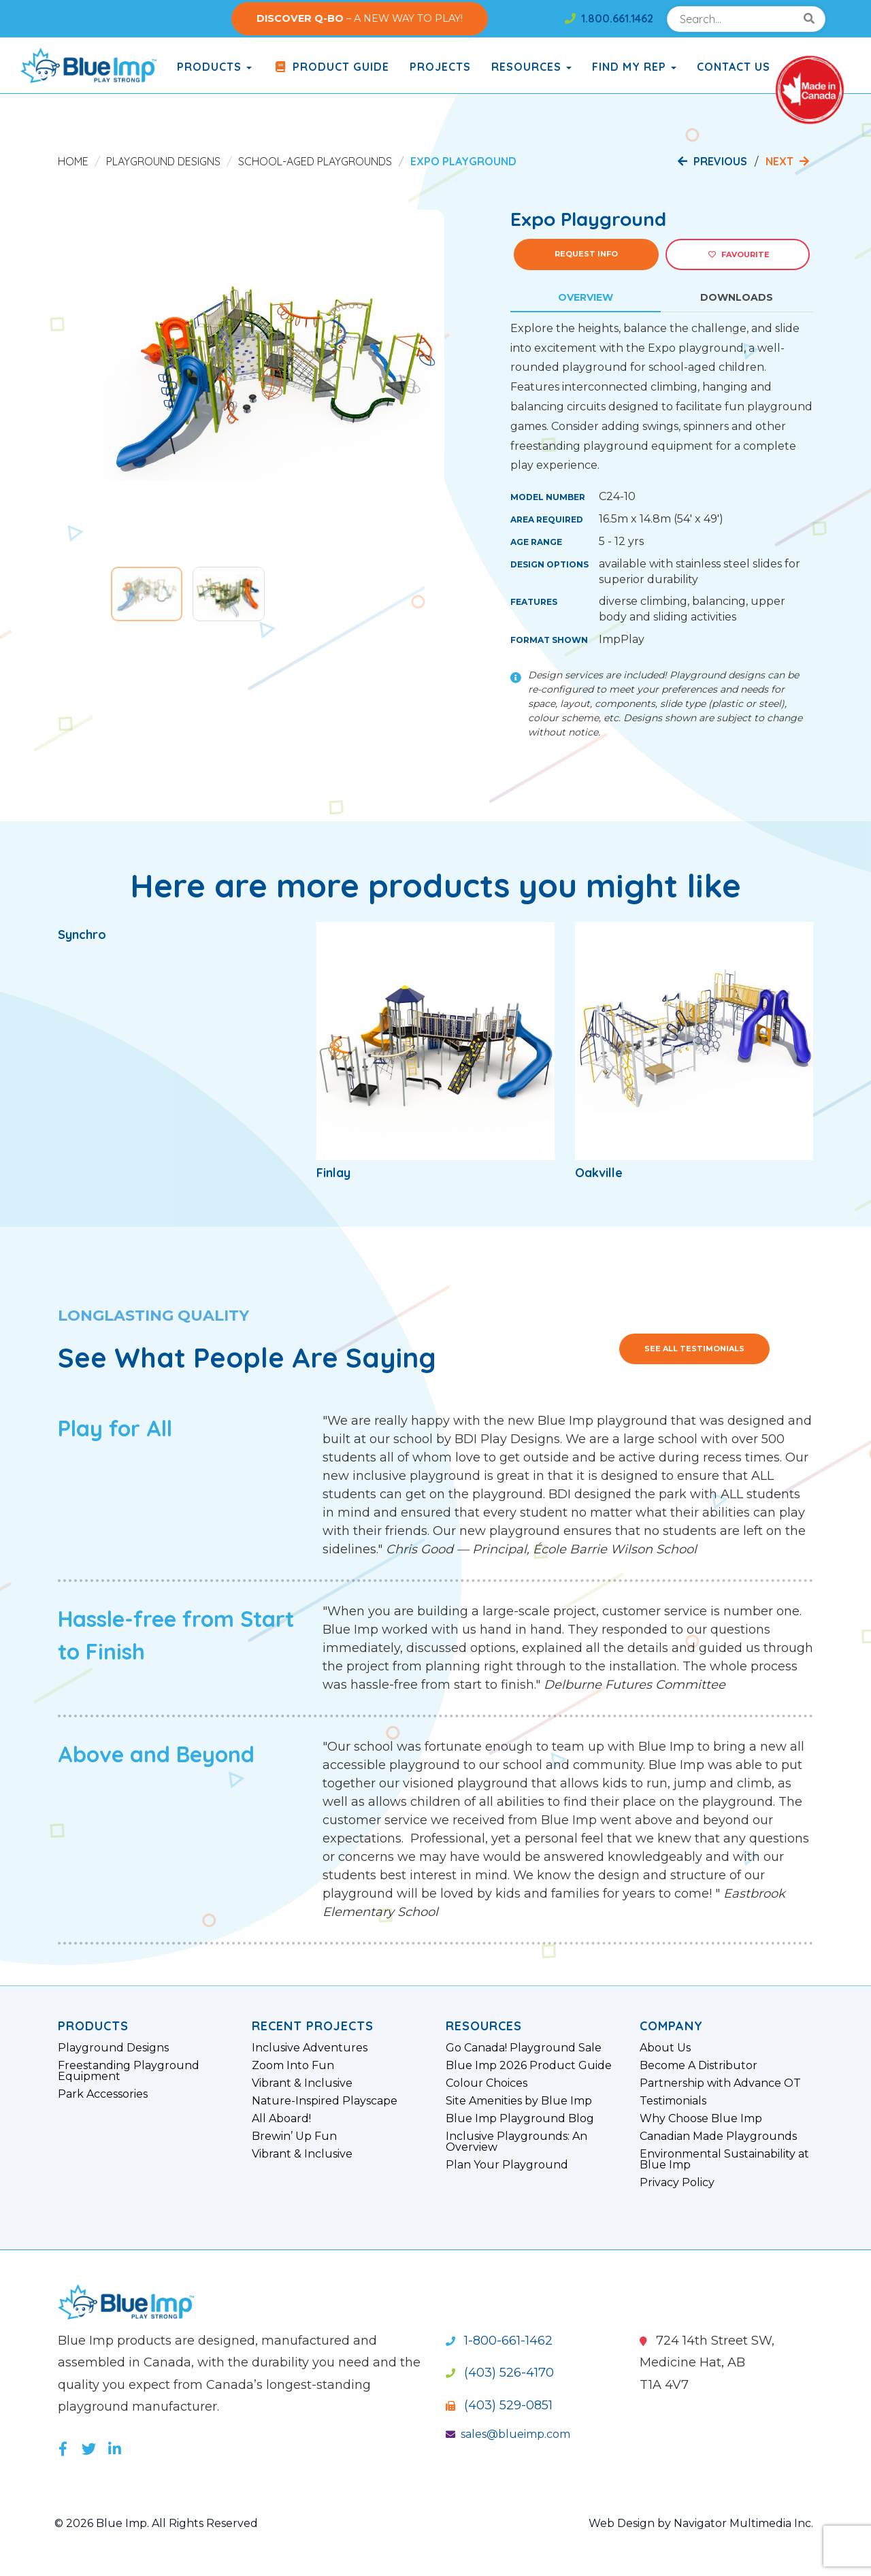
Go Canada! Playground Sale (524, 2048)
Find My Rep (634, 66)
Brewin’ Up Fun (294, 2136)
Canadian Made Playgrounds (718, 2136)
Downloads (736, 297)
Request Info (586, 254)
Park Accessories (103, 2094)
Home (73, 161)
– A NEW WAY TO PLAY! (360, 18)
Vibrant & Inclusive (302, 2083)
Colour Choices (486, 2083)
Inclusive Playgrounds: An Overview (516, 2142)
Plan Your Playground (507, 2165)
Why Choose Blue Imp (701, 2118)
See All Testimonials (694, 1348)
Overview (585, 297)
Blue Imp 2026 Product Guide (529, 2065)
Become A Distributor (698, 2065)
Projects (440, 66)
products (214, 66)
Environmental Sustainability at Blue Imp (724, 2159)
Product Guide (330, 66)
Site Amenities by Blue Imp (519, 2101)
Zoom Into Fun (293, 2065)
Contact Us (733, 66)
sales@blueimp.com (508, 2434)
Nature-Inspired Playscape (324, 2101)
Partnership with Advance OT (720, 2083)
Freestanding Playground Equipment (128, 2071)
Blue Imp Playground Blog (520, 2118)
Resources (531, 66)
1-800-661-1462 (499, 2340)
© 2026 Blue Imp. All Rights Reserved (156, 2523)
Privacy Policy (677, 2182)
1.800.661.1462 (609, 18)
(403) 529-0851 (499, 2405)
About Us (665, 2048)
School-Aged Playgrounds (315, 161)
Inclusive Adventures (309, 2048)
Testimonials (673, 2101)
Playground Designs (163, 161)
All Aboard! (281, 2118)
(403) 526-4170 (500, 2372)
